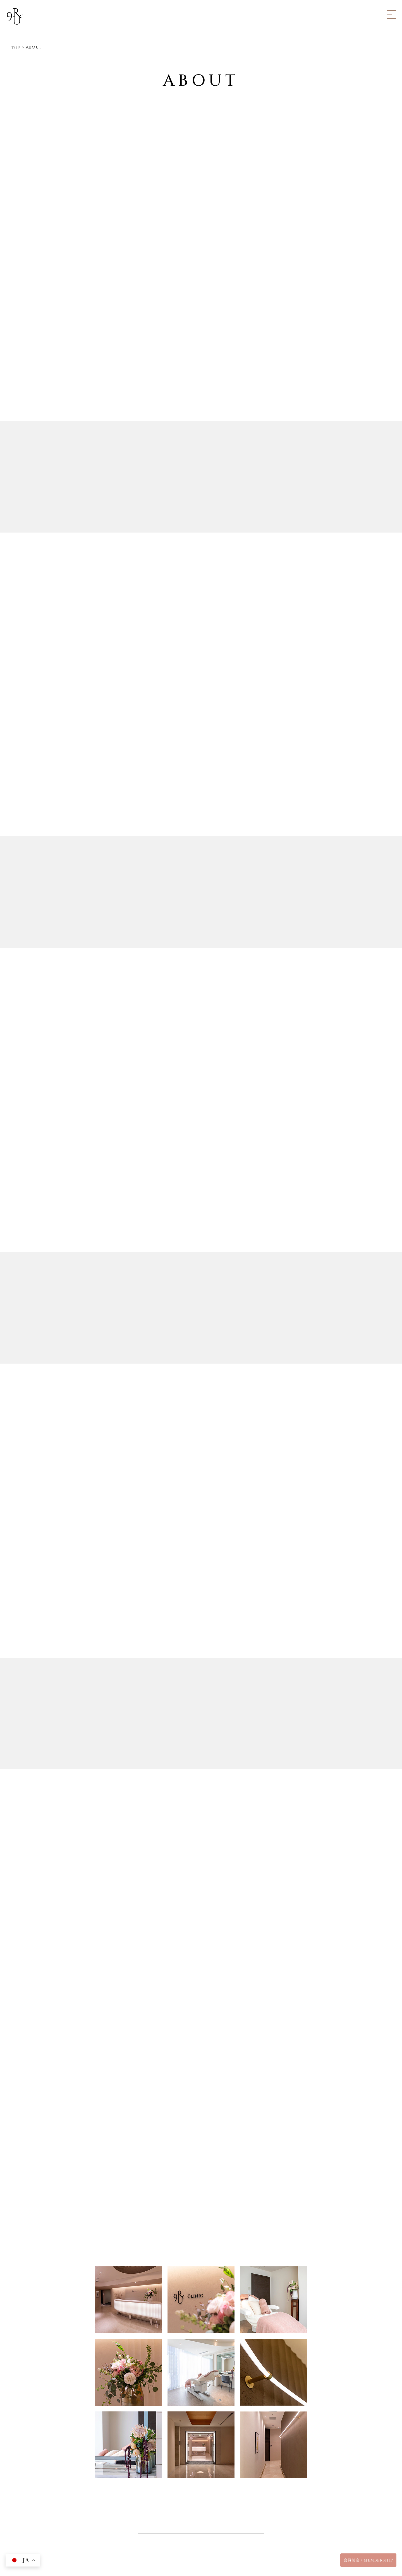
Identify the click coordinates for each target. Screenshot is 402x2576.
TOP (16, 47)
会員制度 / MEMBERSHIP (368, 2560)
